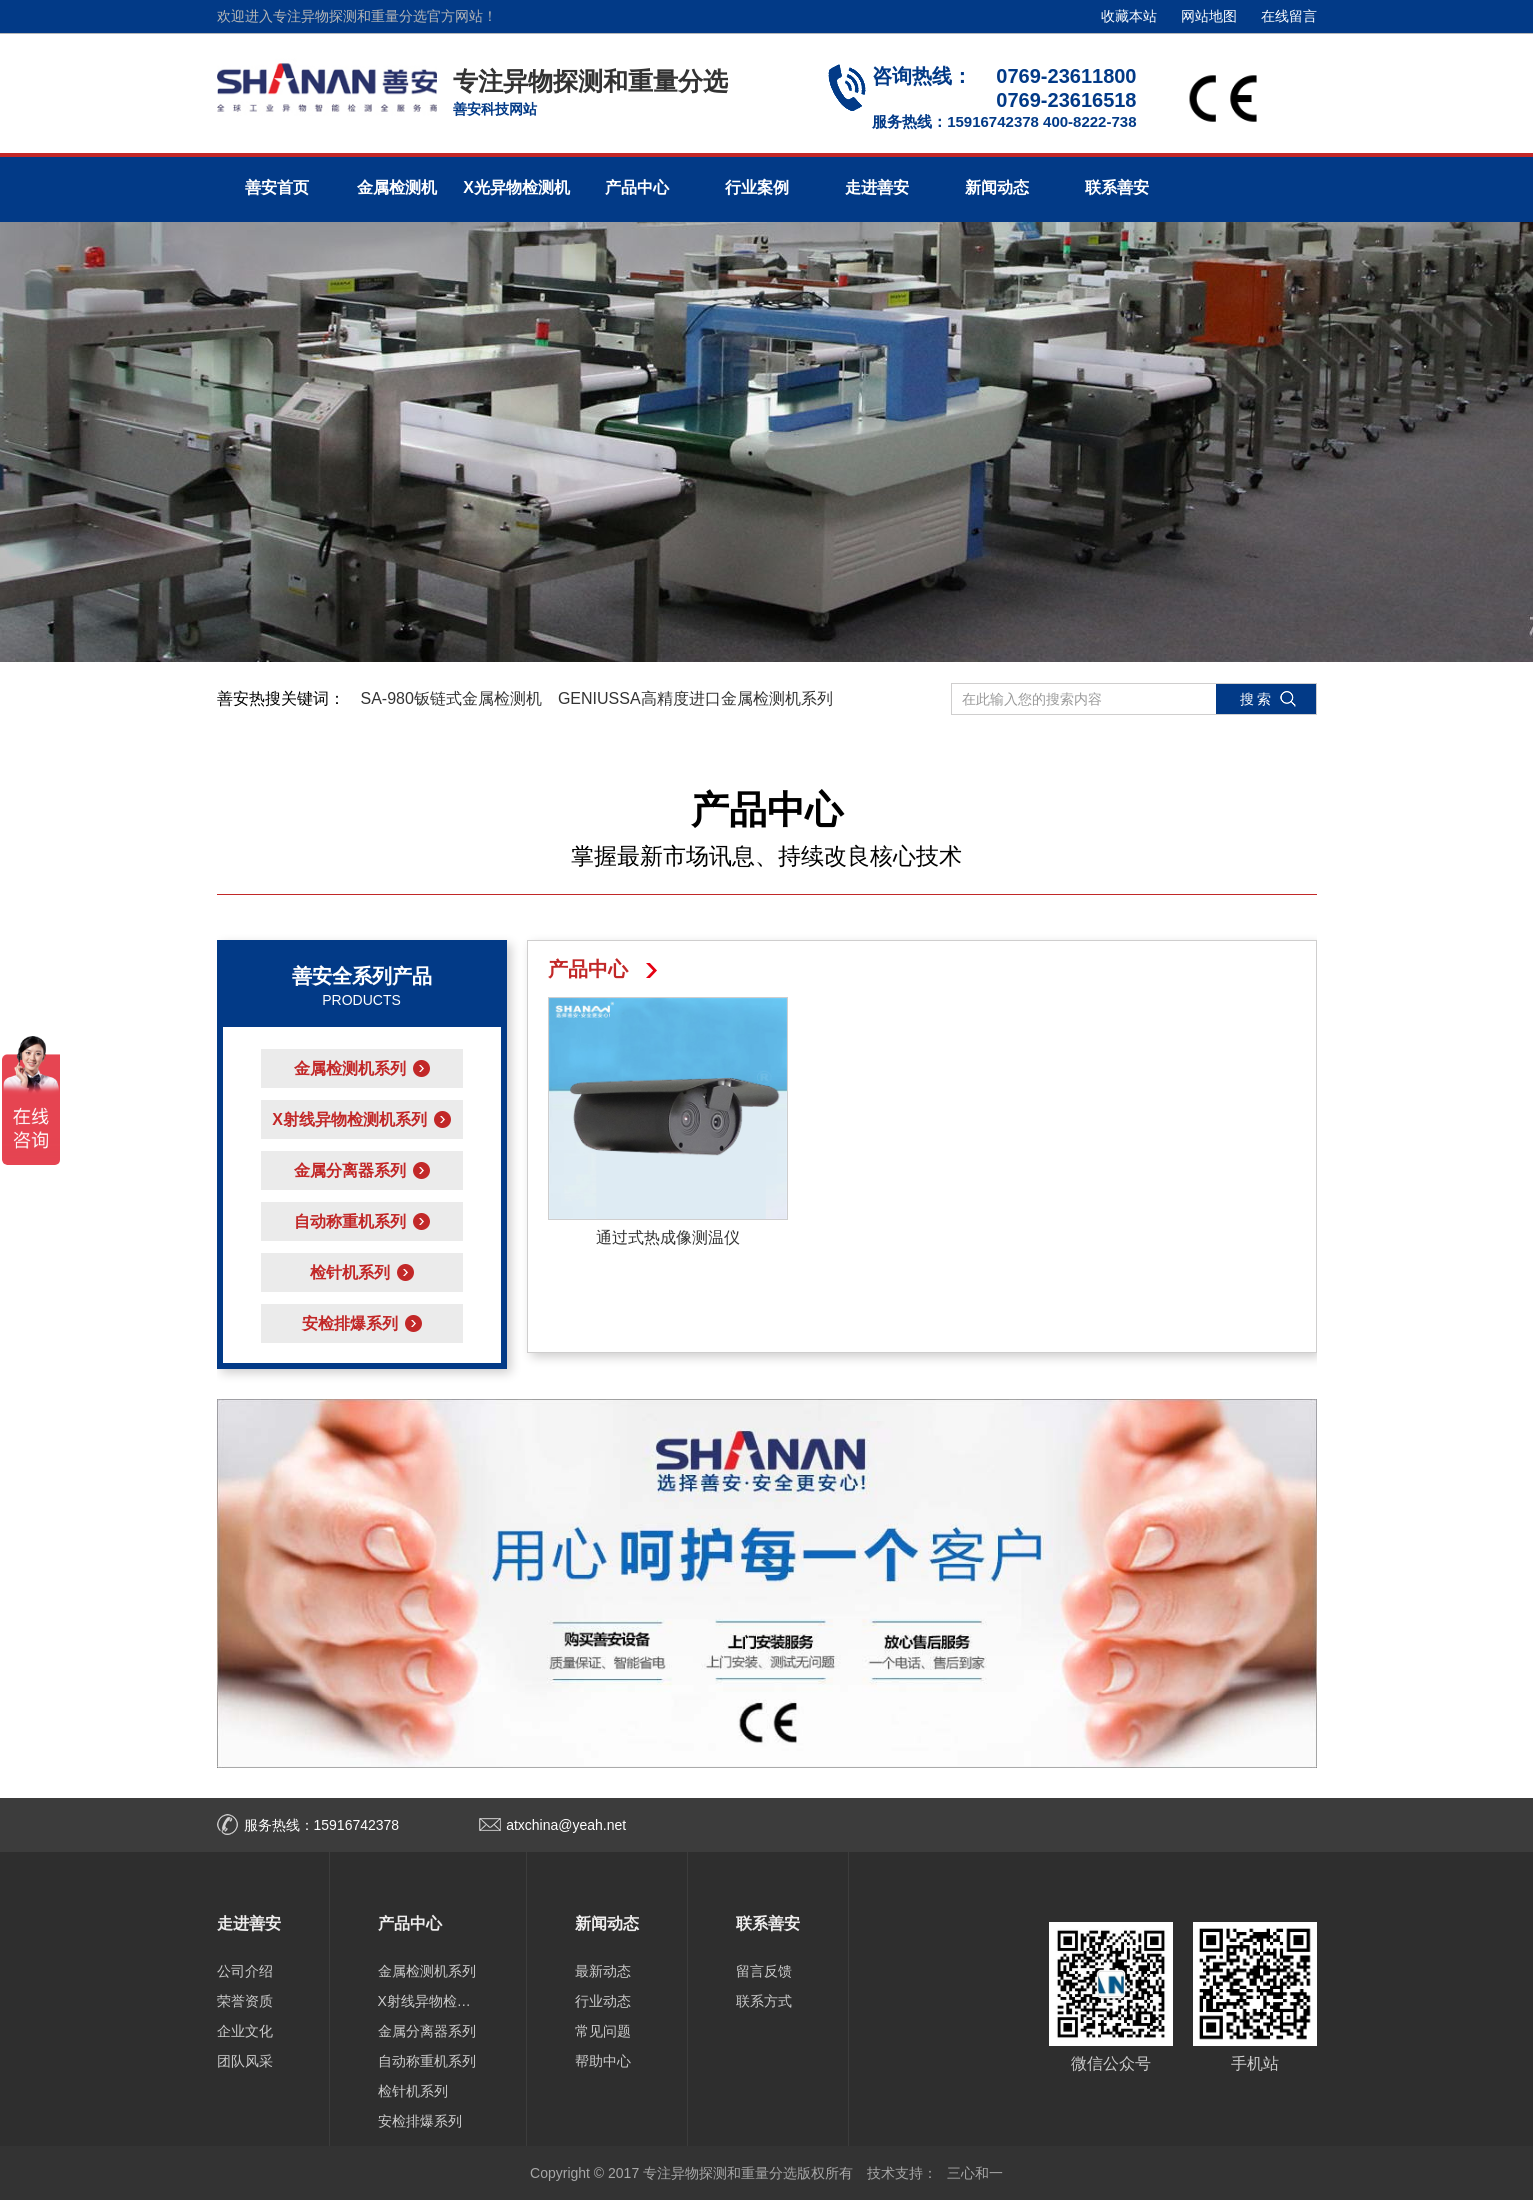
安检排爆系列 (420, 2121)
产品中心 (637, 187)
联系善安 (1117, 187)
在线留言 (1289, 16)
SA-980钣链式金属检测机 (451, 698)
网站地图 (1209, 16)
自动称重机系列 (427, 2061)
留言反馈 (764, 1971)
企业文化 (245, 2031)
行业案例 (757, 187)
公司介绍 (245, 1971)
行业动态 (603, 2001)
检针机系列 (413, 2091)
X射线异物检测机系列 (428, 2001)
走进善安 (877, 187)
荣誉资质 (245, 2001)
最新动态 (603, 1971)
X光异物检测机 (516, 187)
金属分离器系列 (427, 2031)
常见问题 (603, 2031)
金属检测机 (397, 187)
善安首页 (277, 187)
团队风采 (245, 2061)
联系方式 (764, 2001)
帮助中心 (603, 2061)
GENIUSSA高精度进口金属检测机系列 (695, 698)
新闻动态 (997, 187)
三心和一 (975, 2173)
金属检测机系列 (427, 1971)
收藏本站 (1129, 16)
